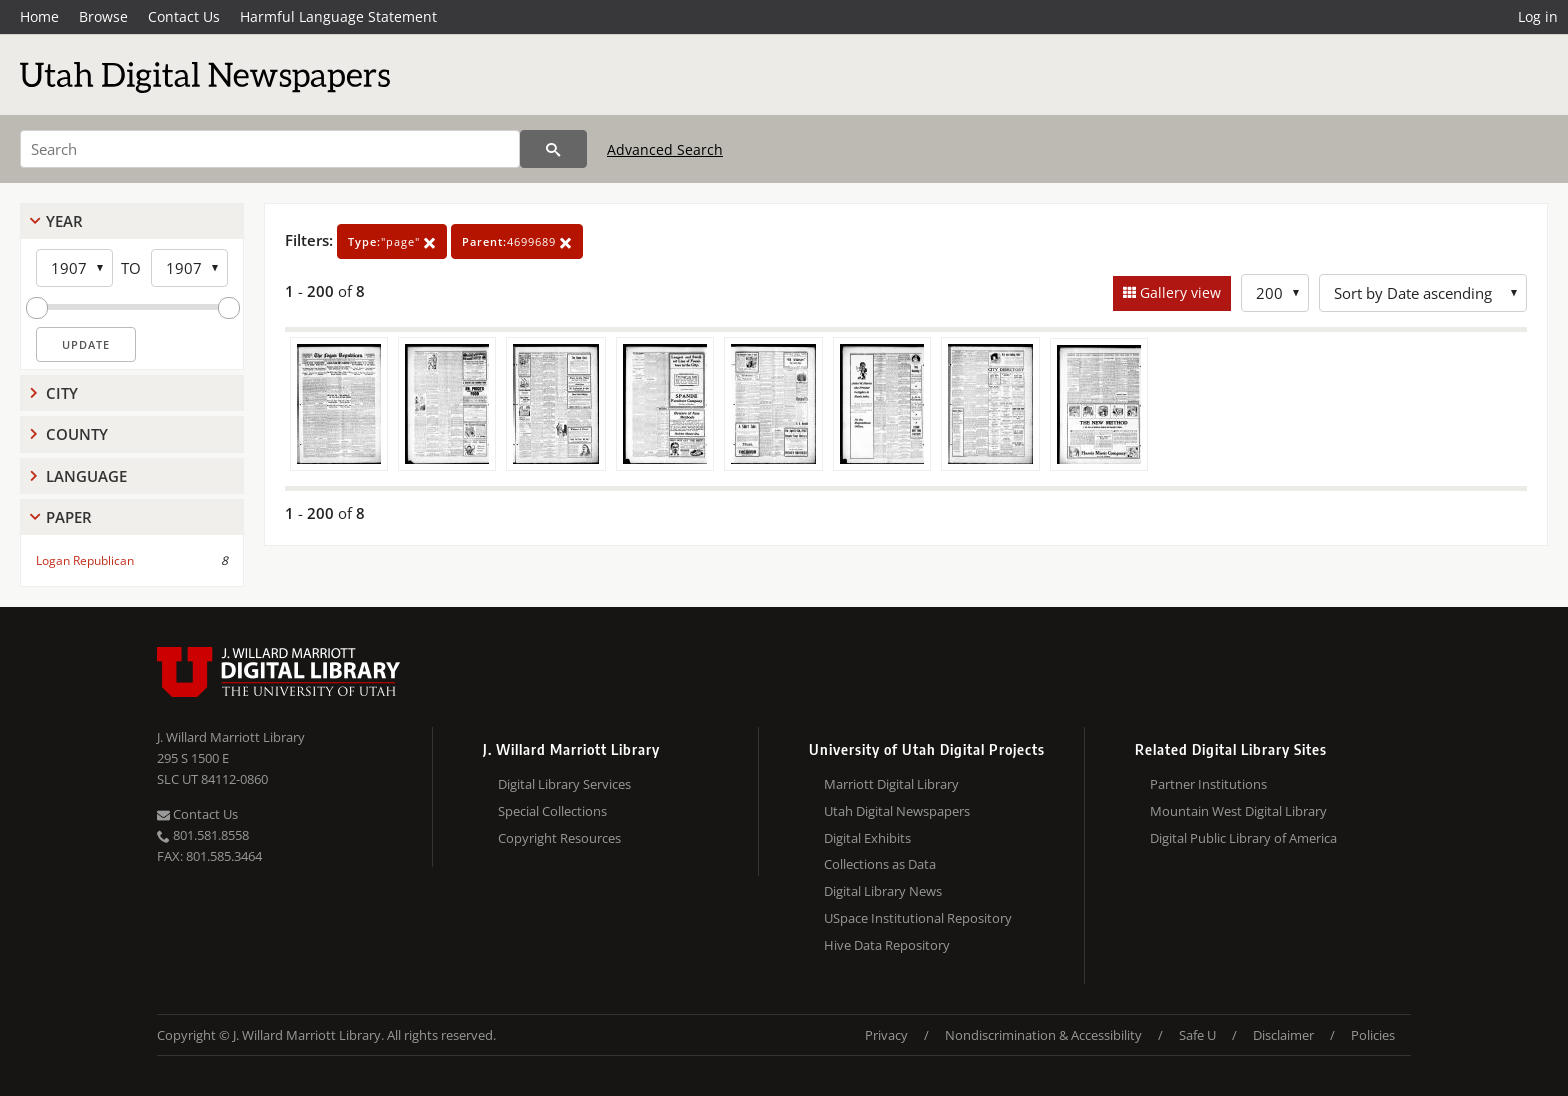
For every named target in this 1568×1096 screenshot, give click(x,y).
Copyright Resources (559, 838)
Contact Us (184, 16)
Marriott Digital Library (891, 784)
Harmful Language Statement (338, 16)
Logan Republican (85, 560)
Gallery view (1178, 292)
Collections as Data (880, 864)
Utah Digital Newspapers (897, 811)
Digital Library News (883, 891)
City (62, 393)
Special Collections (552, 811)
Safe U (1197, 1035)
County (77, 434)
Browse (103, 16)
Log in (1538, 16)
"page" (392, 241)
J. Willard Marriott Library (231, 737)
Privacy (886, 1035)
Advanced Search (665, 149)
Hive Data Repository (887, 945)
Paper (69, 517)
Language (86, 476)
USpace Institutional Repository (918, 918)
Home (39, 16)
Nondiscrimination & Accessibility (1043, 1035)
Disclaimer (1283, 1035)
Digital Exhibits (867, 838)
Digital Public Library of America (1243, 838)
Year (64, 221)
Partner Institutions (1208, 784)
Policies (1373, 1035)
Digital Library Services (564, 784)
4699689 (517, 241)
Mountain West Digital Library (1238, 811)
